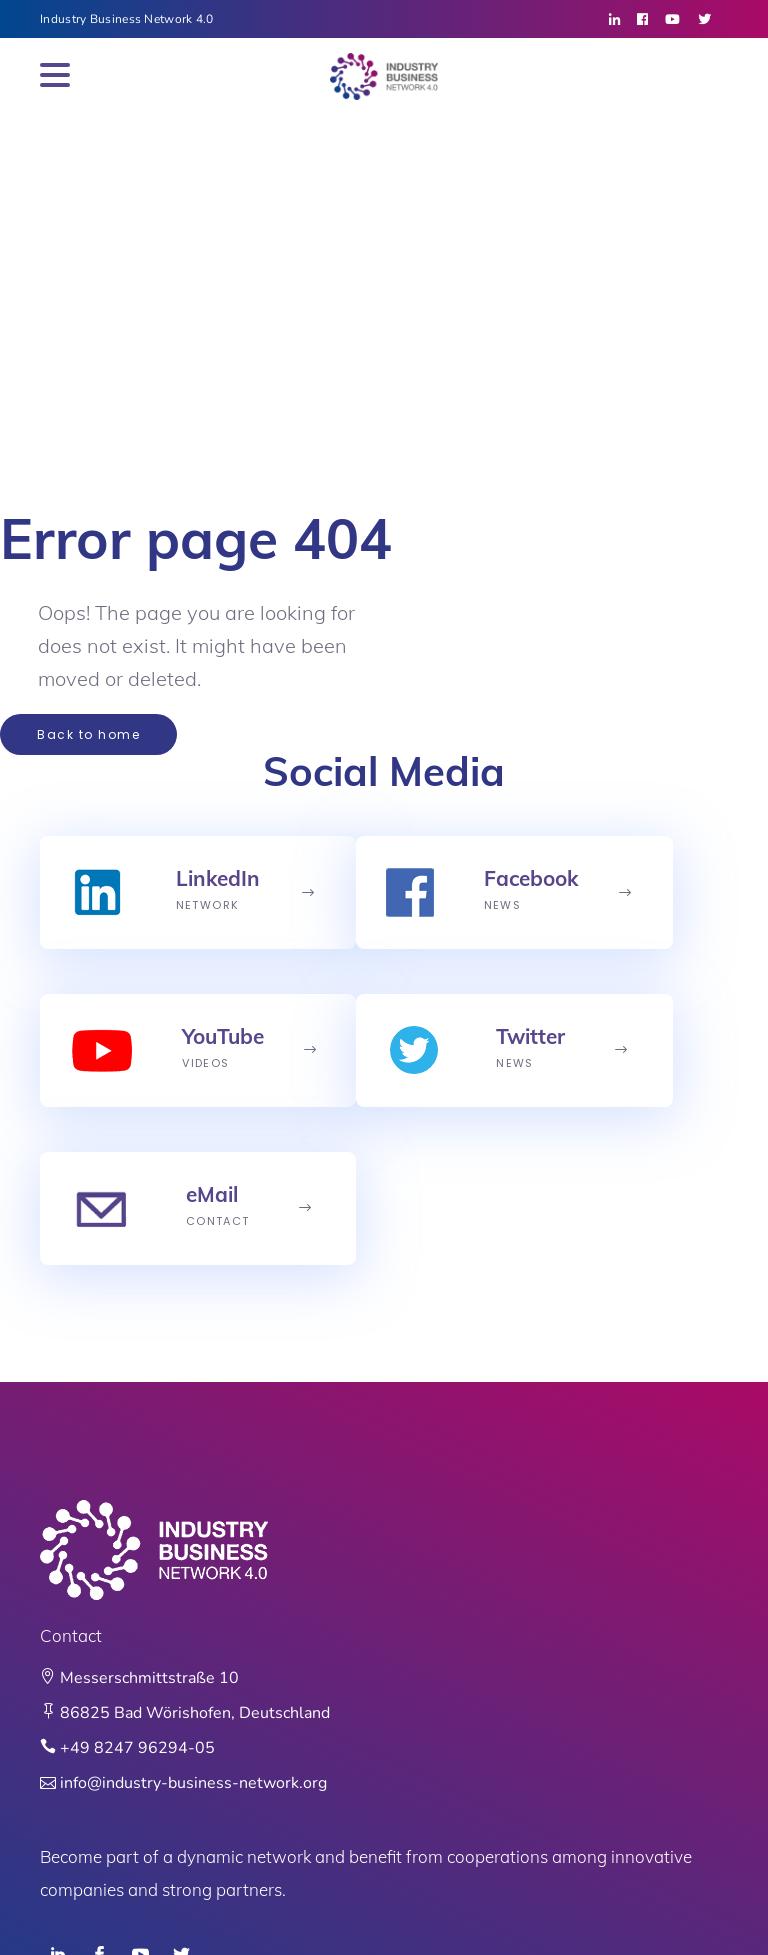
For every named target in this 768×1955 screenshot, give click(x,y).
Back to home (88, 734)
